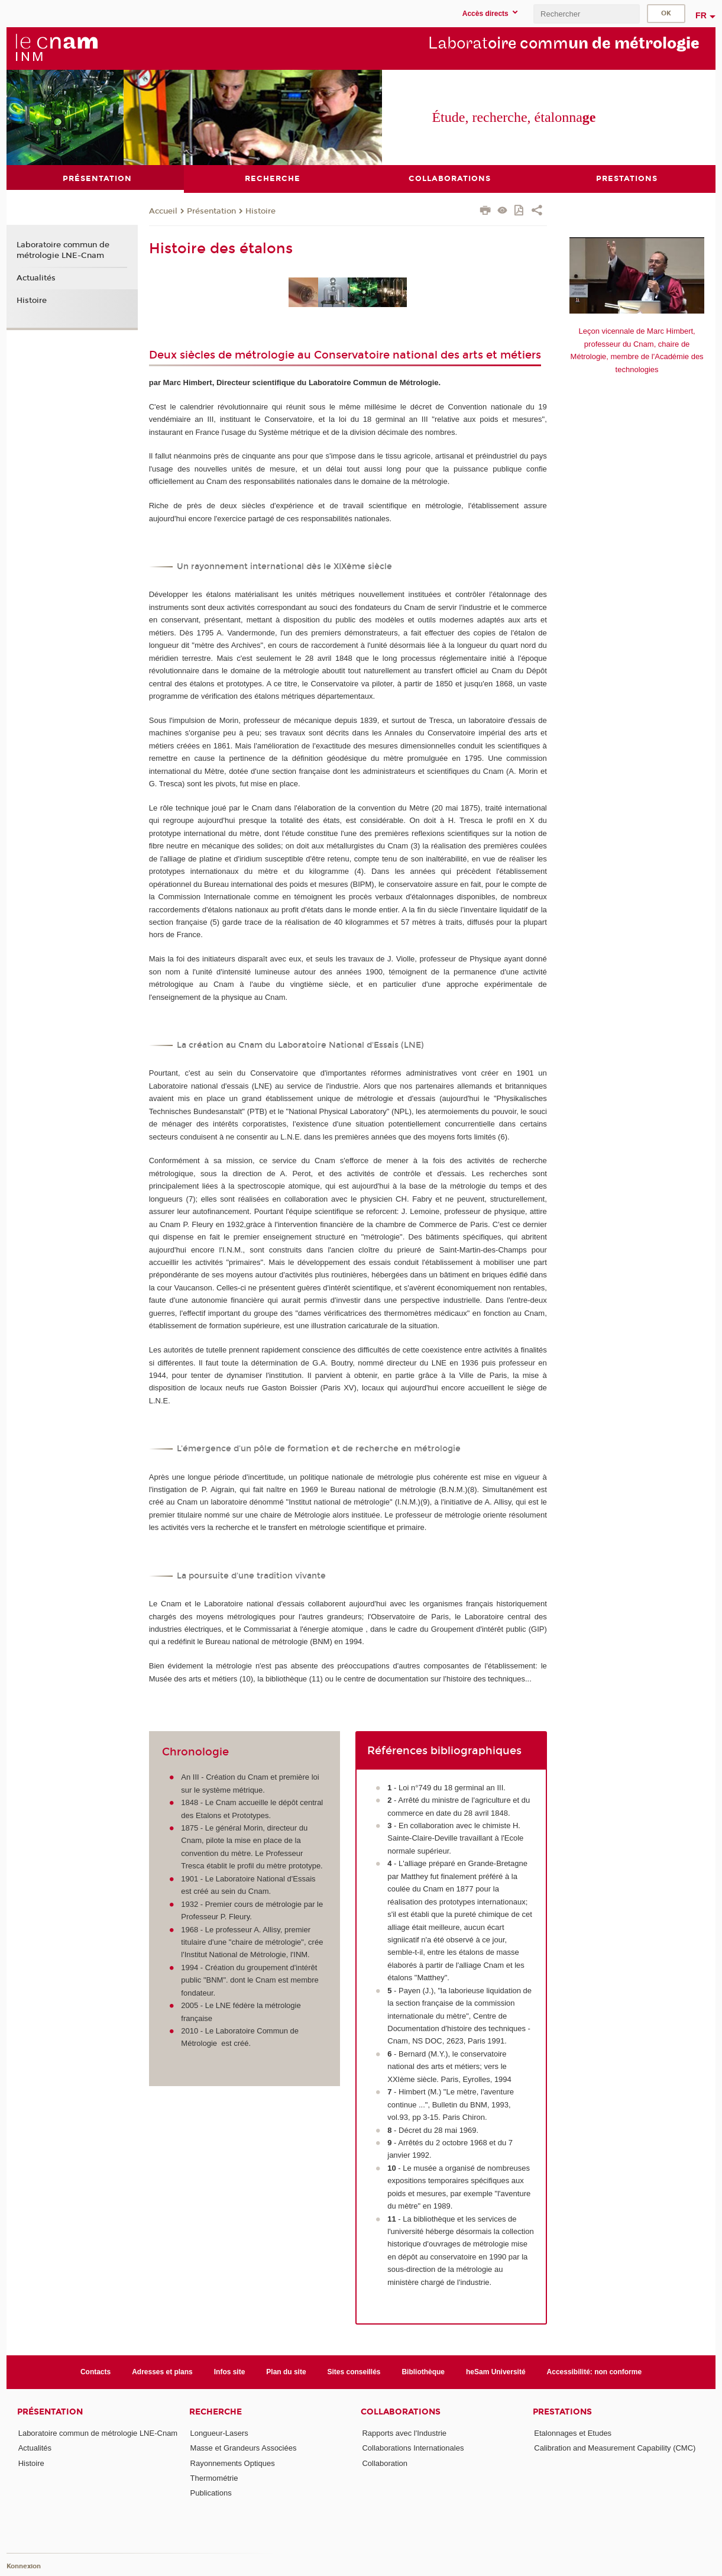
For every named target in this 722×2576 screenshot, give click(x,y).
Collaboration (384, 2462)
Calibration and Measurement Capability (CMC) (614, 2447)
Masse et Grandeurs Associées (243, 2447)
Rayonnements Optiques (232, 2462)
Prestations (562, 2412)
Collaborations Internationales (413, 2447)
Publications (211, 2492)
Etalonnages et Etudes (572, 2433)
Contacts (95, 2371)
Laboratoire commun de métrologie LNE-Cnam (63, 250)
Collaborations (401, 2412)
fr (701, 15)
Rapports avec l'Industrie (404, 2433)
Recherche (215, 2412)
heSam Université (496, 2371)
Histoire (260, 210)
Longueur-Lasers (219, 2433)
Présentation (211, 210)
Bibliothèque (423, 2371)
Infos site (229, 2371)
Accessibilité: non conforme (594, 2371)
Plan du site (286, 2371)
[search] (586, 14)
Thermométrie (214, 2478)
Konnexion (24, 2565)
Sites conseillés (354, 2371)
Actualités (36, 277)
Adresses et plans (162, 2371)
